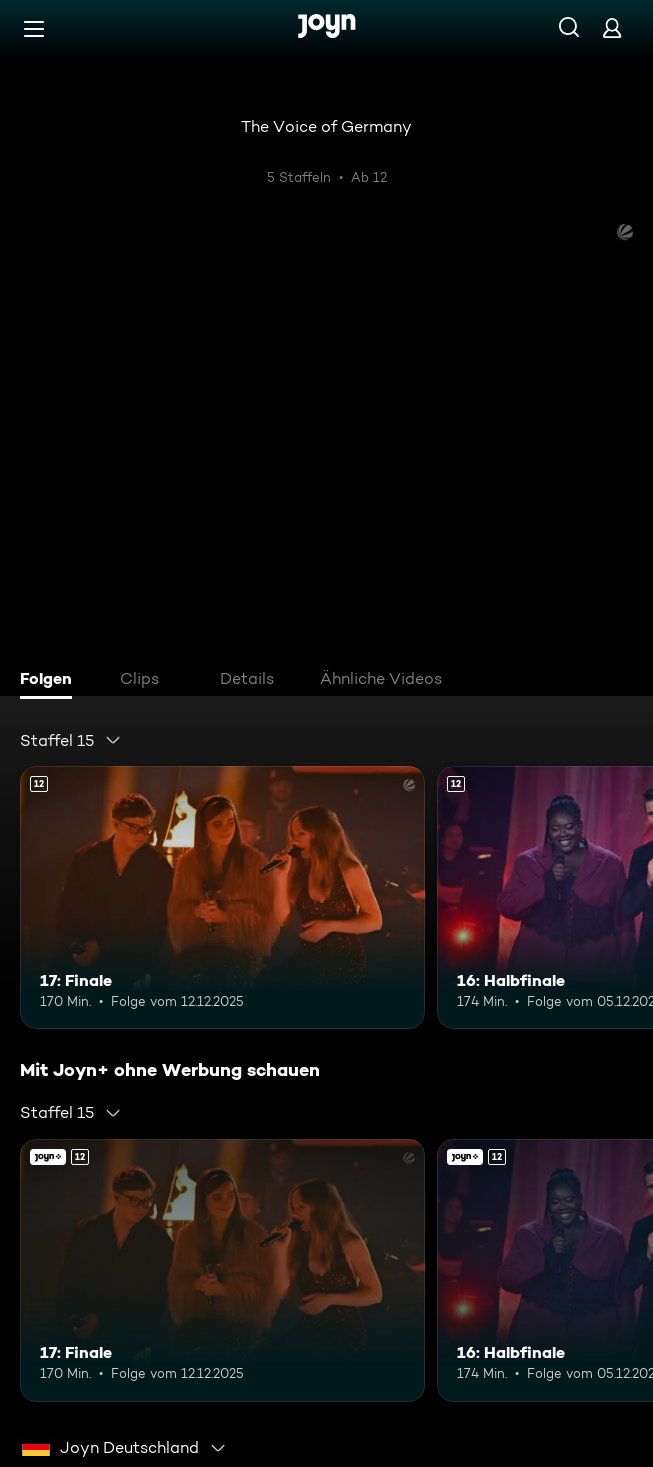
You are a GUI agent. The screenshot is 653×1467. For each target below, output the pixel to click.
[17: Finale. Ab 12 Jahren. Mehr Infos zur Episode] (222, 897)
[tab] (51, 681)
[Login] (612, 27)
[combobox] (71, 740)
